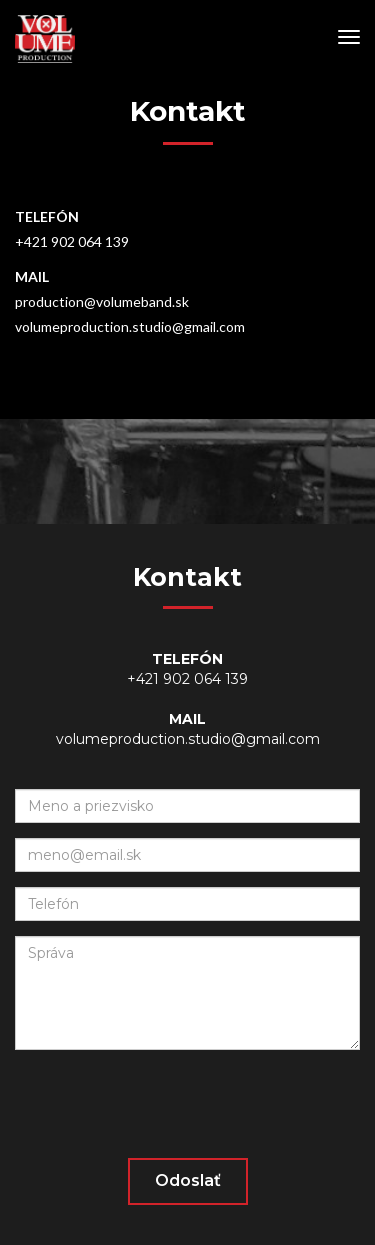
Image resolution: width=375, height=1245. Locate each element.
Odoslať (188, 1180)
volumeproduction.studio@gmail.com (130, 326)
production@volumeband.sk (102, 301)
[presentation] (167, 1104)
